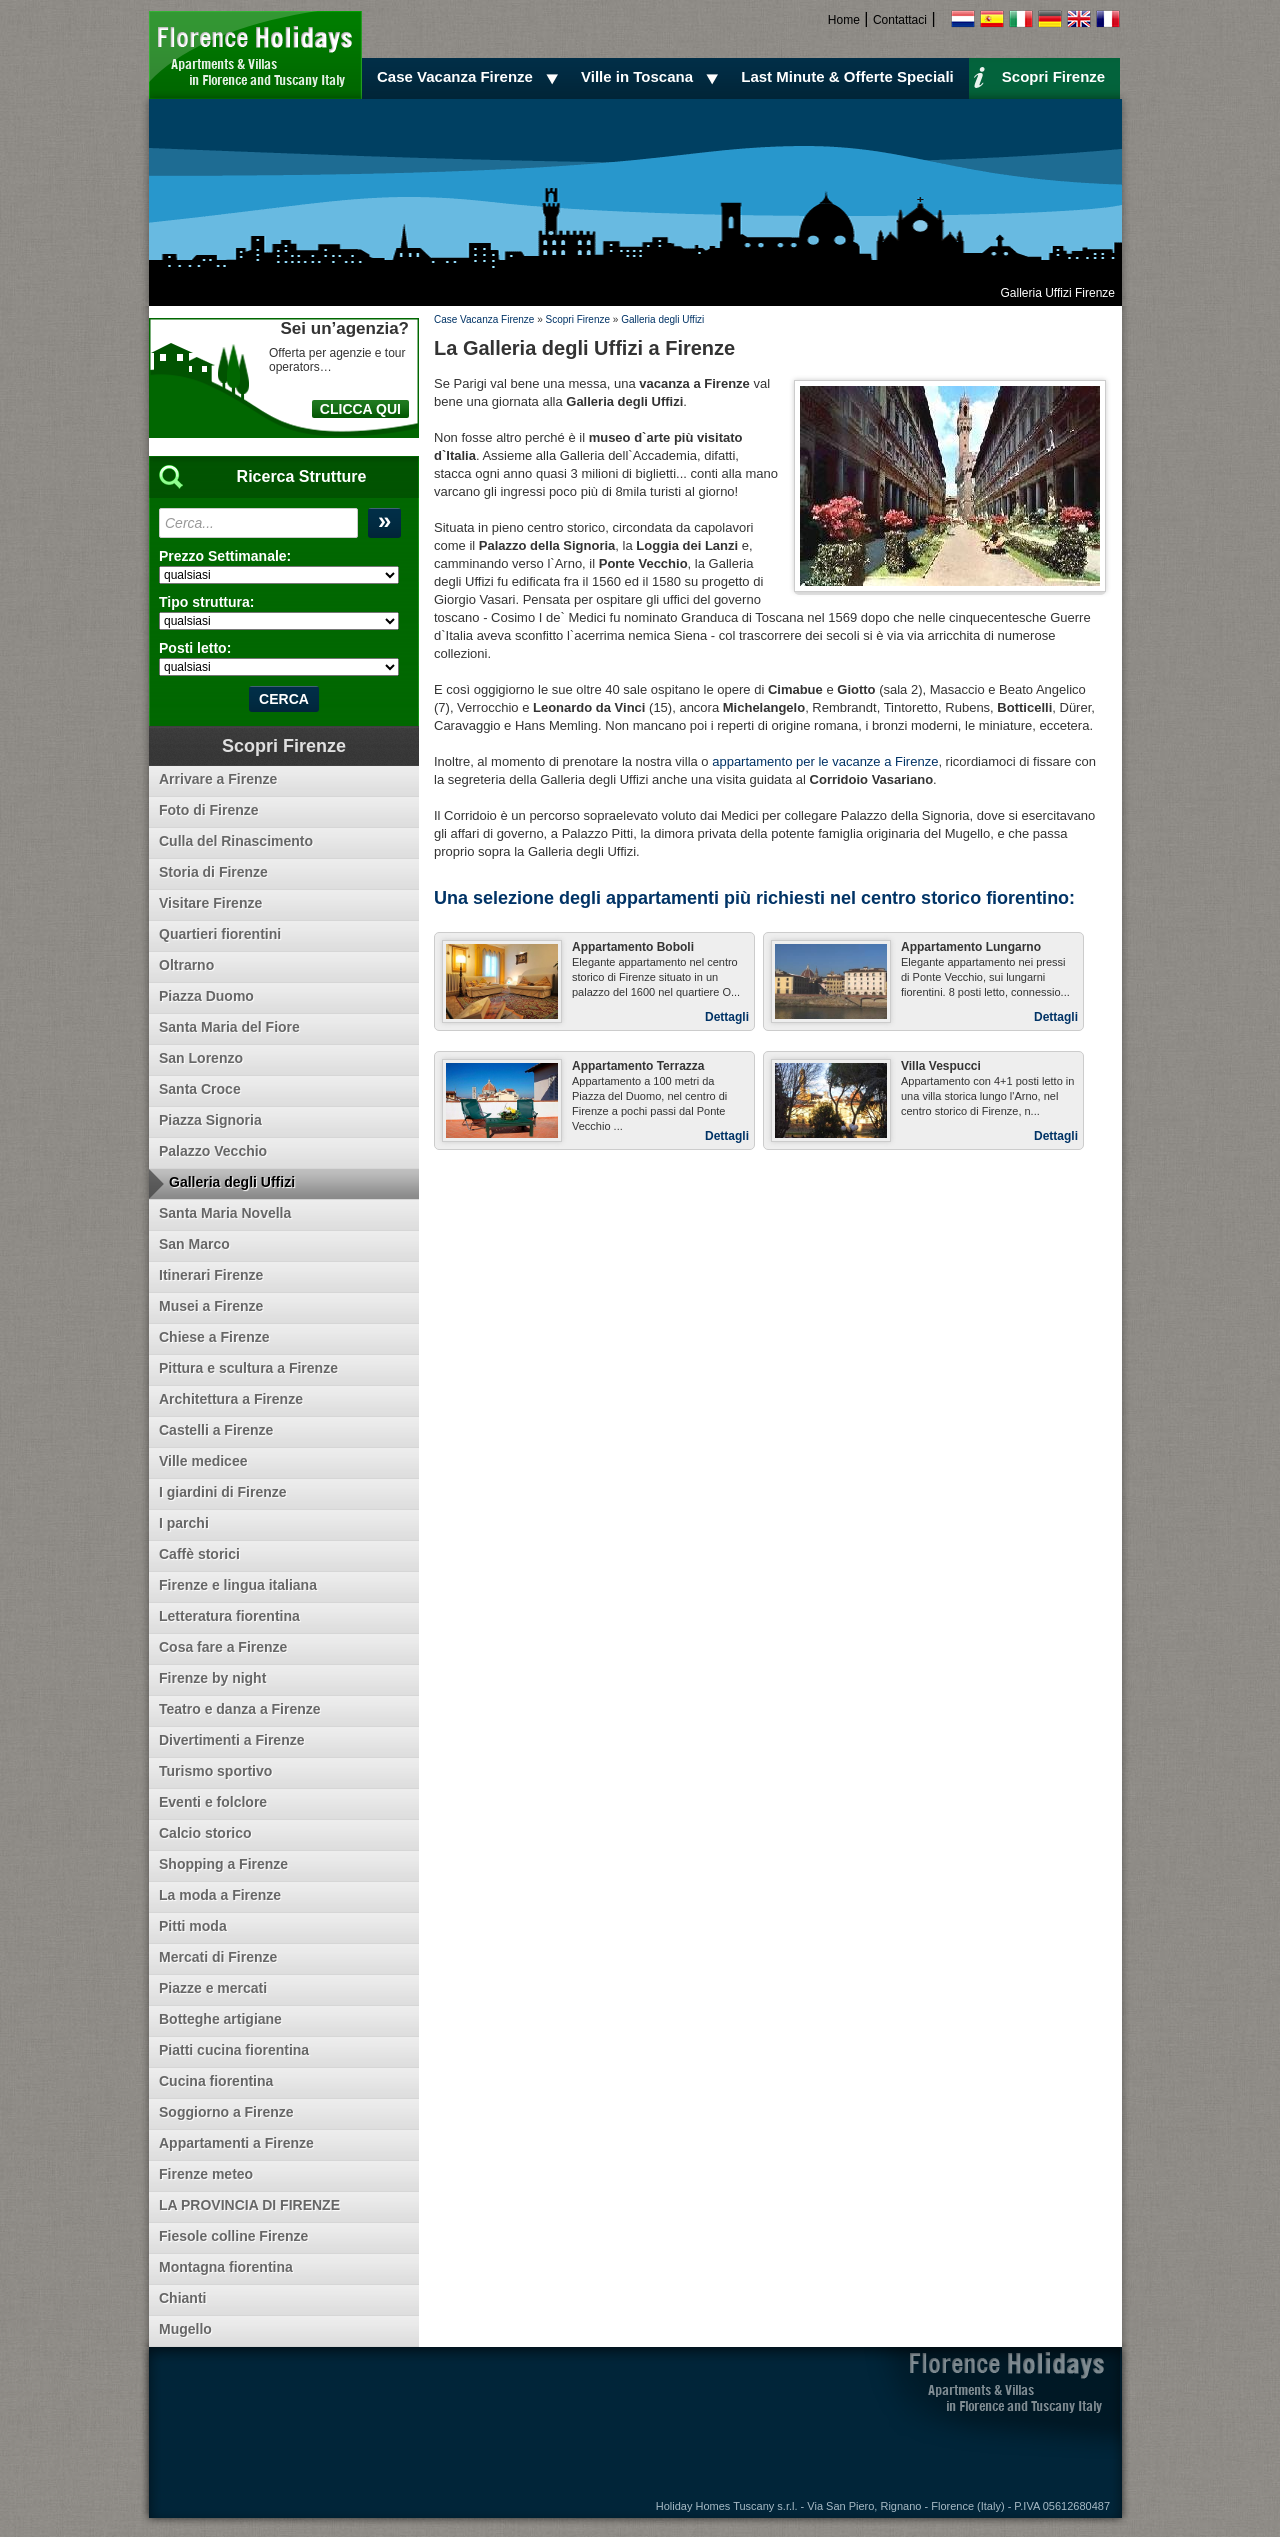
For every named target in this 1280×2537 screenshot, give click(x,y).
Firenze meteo (206, 2174)
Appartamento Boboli (633, 947)
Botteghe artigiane (220, 2019)
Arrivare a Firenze (218, 779)
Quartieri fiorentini (220, 934)
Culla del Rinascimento (236, 841)
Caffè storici (199, 1554)
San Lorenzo (201, 1058)
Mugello (185, 2329)
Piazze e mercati (213, 1988)
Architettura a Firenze (231, 1399)
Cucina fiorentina (216, 2081)
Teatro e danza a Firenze (240, 1709)
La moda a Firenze (220, 1895)
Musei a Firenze (211, 1306)
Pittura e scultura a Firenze (248, 1368)
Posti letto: (195, 648)
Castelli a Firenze (216, 1430)
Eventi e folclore (213, 1802)
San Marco (194, 1244)
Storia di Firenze (213, 872)
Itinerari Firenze (211, 1275)
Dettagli (727, 1017)
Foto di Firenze (209, 810)
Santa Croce (200, 1089)
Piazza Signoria (210, 1120)
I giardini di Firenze (223, 1492)
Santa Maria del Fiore (229, 1027)
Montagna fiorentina (226, 2267)
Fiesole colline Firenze (233, 2236)
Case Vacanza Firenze (470, 77)
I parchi (184, 1523)
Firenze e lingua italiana (238, 1585)
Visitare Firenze (210, 903)
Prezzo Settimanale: (225, 556)
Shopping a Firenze (223, 1864)
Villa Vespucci (941, 1066)
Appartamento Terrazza (638, 1066)
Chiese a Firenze (214, 1337)
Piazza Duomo (206, 996)
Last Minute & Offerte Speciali (847, 76)
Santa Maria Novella (225, 1213)
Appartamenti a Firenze (236, 2143)
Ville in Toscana (652, 77)
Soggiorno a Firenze (226, 2112)
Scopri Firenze (1039, 76)
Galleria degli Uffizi (662, 319)
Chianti (182, 2298)
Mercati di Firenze (218, 1957)
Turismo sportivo (215, 1771)
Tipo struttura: (206, 602)
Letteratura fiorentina (229, 1616)
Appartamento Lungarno (971, 947)
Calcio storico (205, 1833)
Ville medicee (203, 1461)
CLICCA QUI (360, 409)
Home (844, 20)
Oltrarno (186, 965)
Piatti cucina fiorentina (234, 2050)
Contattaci (900, 20)
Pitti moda (193, 1926)
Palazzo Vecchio (213, 1151)
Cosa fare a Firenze (223, 1647)
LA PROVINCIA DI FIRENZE (249, 2205)
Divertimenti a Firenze (232, 1740)
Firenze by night (212, 1678)
